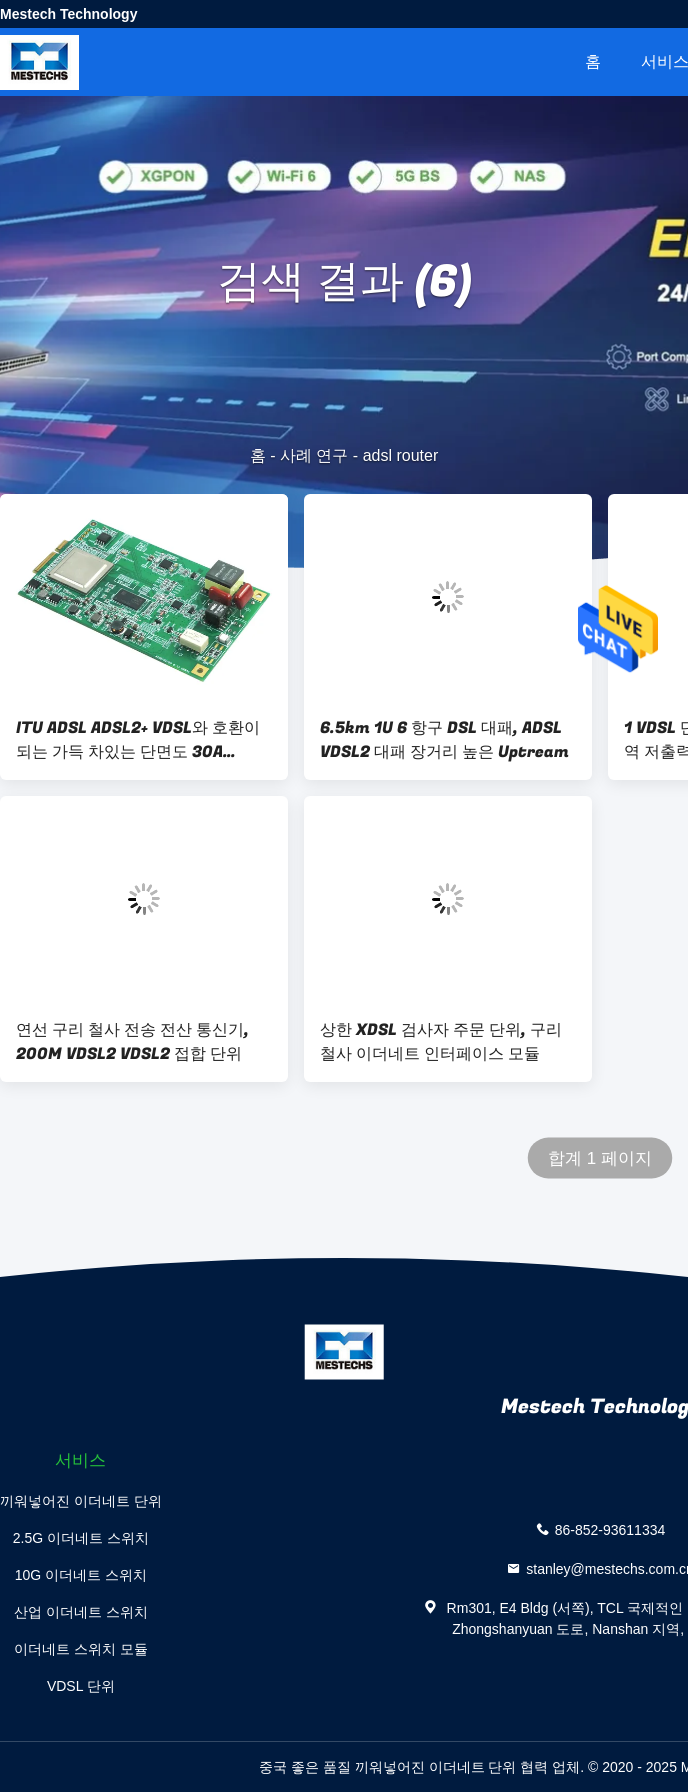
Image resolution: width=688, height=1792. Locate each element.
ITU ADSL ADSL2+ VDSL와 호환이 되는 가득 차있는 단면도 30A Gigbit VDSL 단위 (138, 740)
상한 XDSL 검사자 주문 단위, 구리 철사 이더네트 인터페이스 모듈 (441, 1042)
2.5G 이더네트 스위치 (81, 1538)
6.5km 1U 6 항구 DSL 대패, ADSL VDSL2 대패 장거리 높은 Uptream (444, 740)
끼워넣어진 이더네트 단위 (81, 1501)
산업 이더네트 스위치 (81, 1612)
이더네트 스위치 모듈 (81, 1649)
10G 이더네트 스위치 (81, 1575)
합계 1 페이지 (600, 1158)
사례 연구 (314, 455)
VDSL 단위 (81, 1686)
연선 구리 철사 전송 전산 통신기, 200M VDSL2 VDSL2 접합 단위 (132, 1042)
